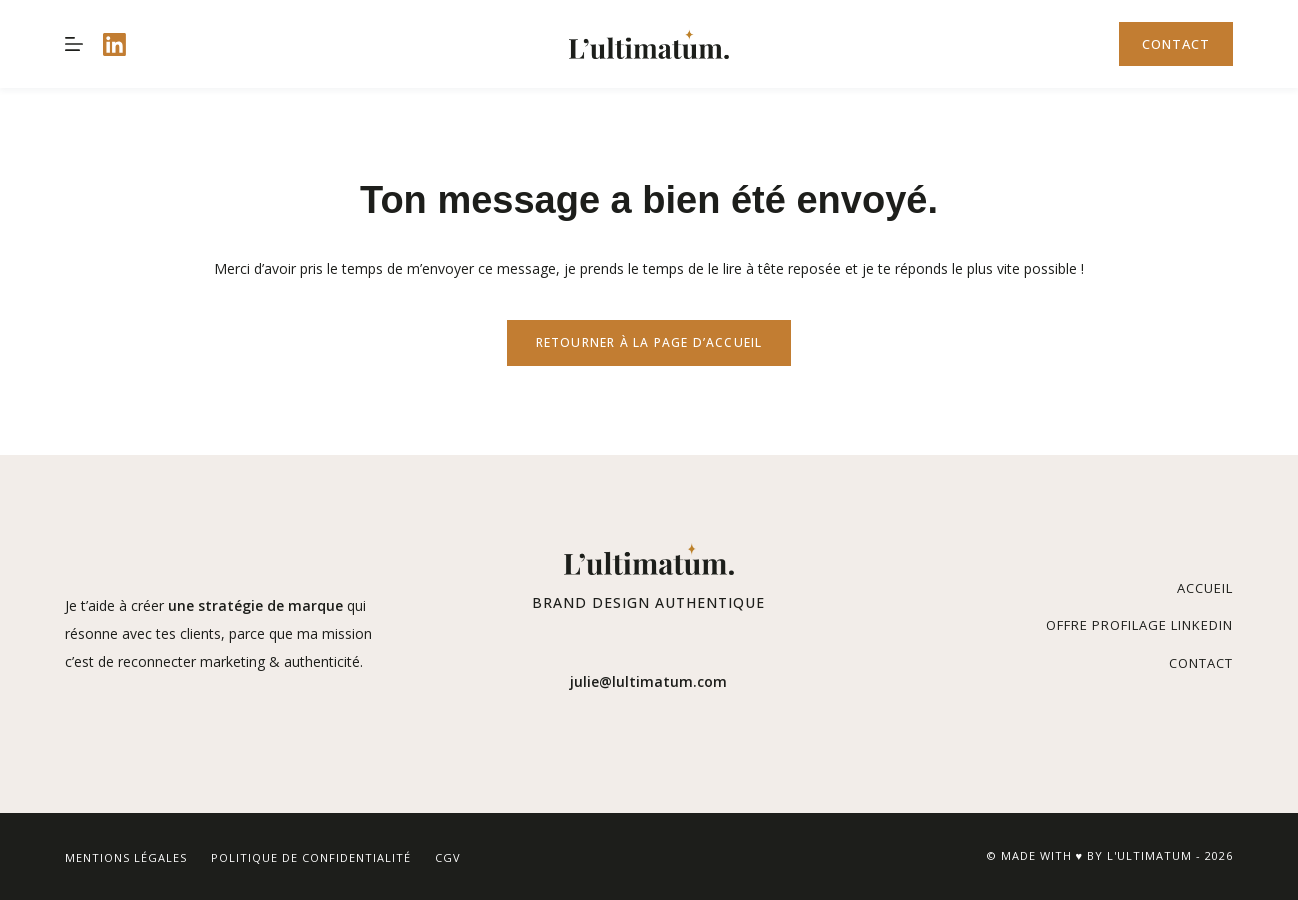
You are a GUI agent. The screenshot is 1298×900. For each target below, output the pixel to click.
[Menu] (74, 44)
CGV (448, 857)
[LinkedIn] (114, 44)
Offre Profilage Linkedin (1139, 625)
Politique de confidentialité (311, 857)
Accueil (1205, 588)
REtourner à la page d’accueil (649, 342)
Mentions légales (126, 857)
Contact (1176, 44)
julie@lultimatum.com (648, 681)
